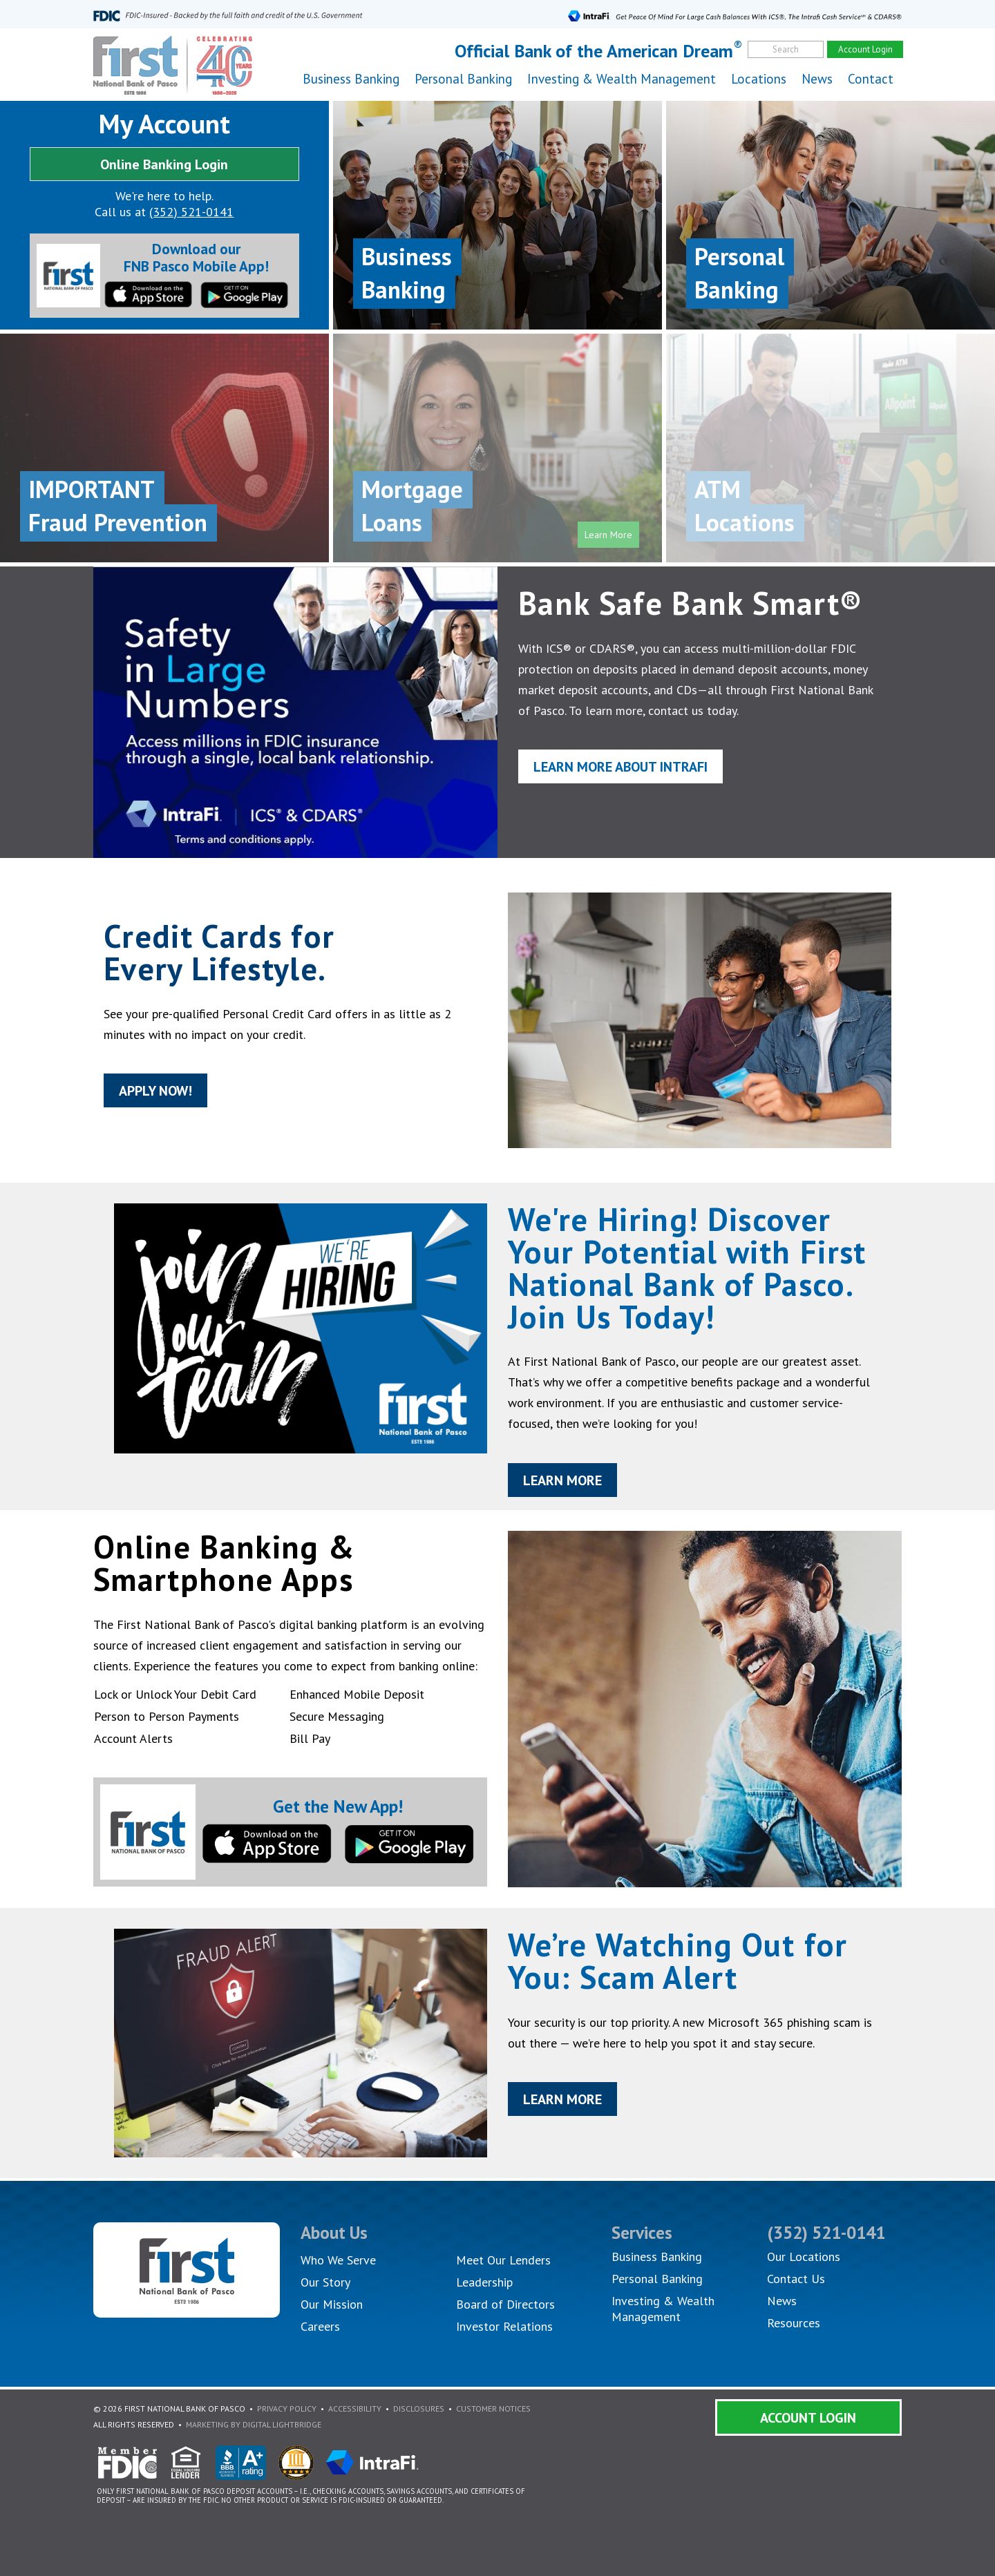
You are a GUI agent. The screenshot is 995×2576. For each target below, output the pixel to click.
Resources (793, 2323)
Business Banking (657, 2256)
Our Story (325, 2282)
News (817, 78)
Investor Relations (504, 2326)
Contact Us (796, 2279)
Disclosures (418, 2408)
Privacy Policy (286, 2408)
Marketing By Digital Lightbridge (253, 2424)
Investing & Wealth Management (621, 78)
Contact (870, 78)
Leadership (484, 2282)
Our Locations (803, 2256)
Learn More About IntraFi (627, 770)
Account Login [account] (865, 49)
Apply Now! (137, 1094)
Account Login (808, 2418)
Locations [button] (758, 78)
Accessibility (354, 2408)
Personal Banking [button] (463, 78)
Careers (320, 2326)
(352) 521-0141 (191, 212)
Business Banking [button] (351, 78)
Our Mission (332, 2304)
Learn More (565, 1487)
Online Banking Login (164, 164)
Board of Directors (505, 2304)
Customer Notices (493, 2408)
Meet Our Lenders (503, 2260)
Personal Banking (657, 2279)
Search (786, 49)
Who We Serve (338, 2260)
